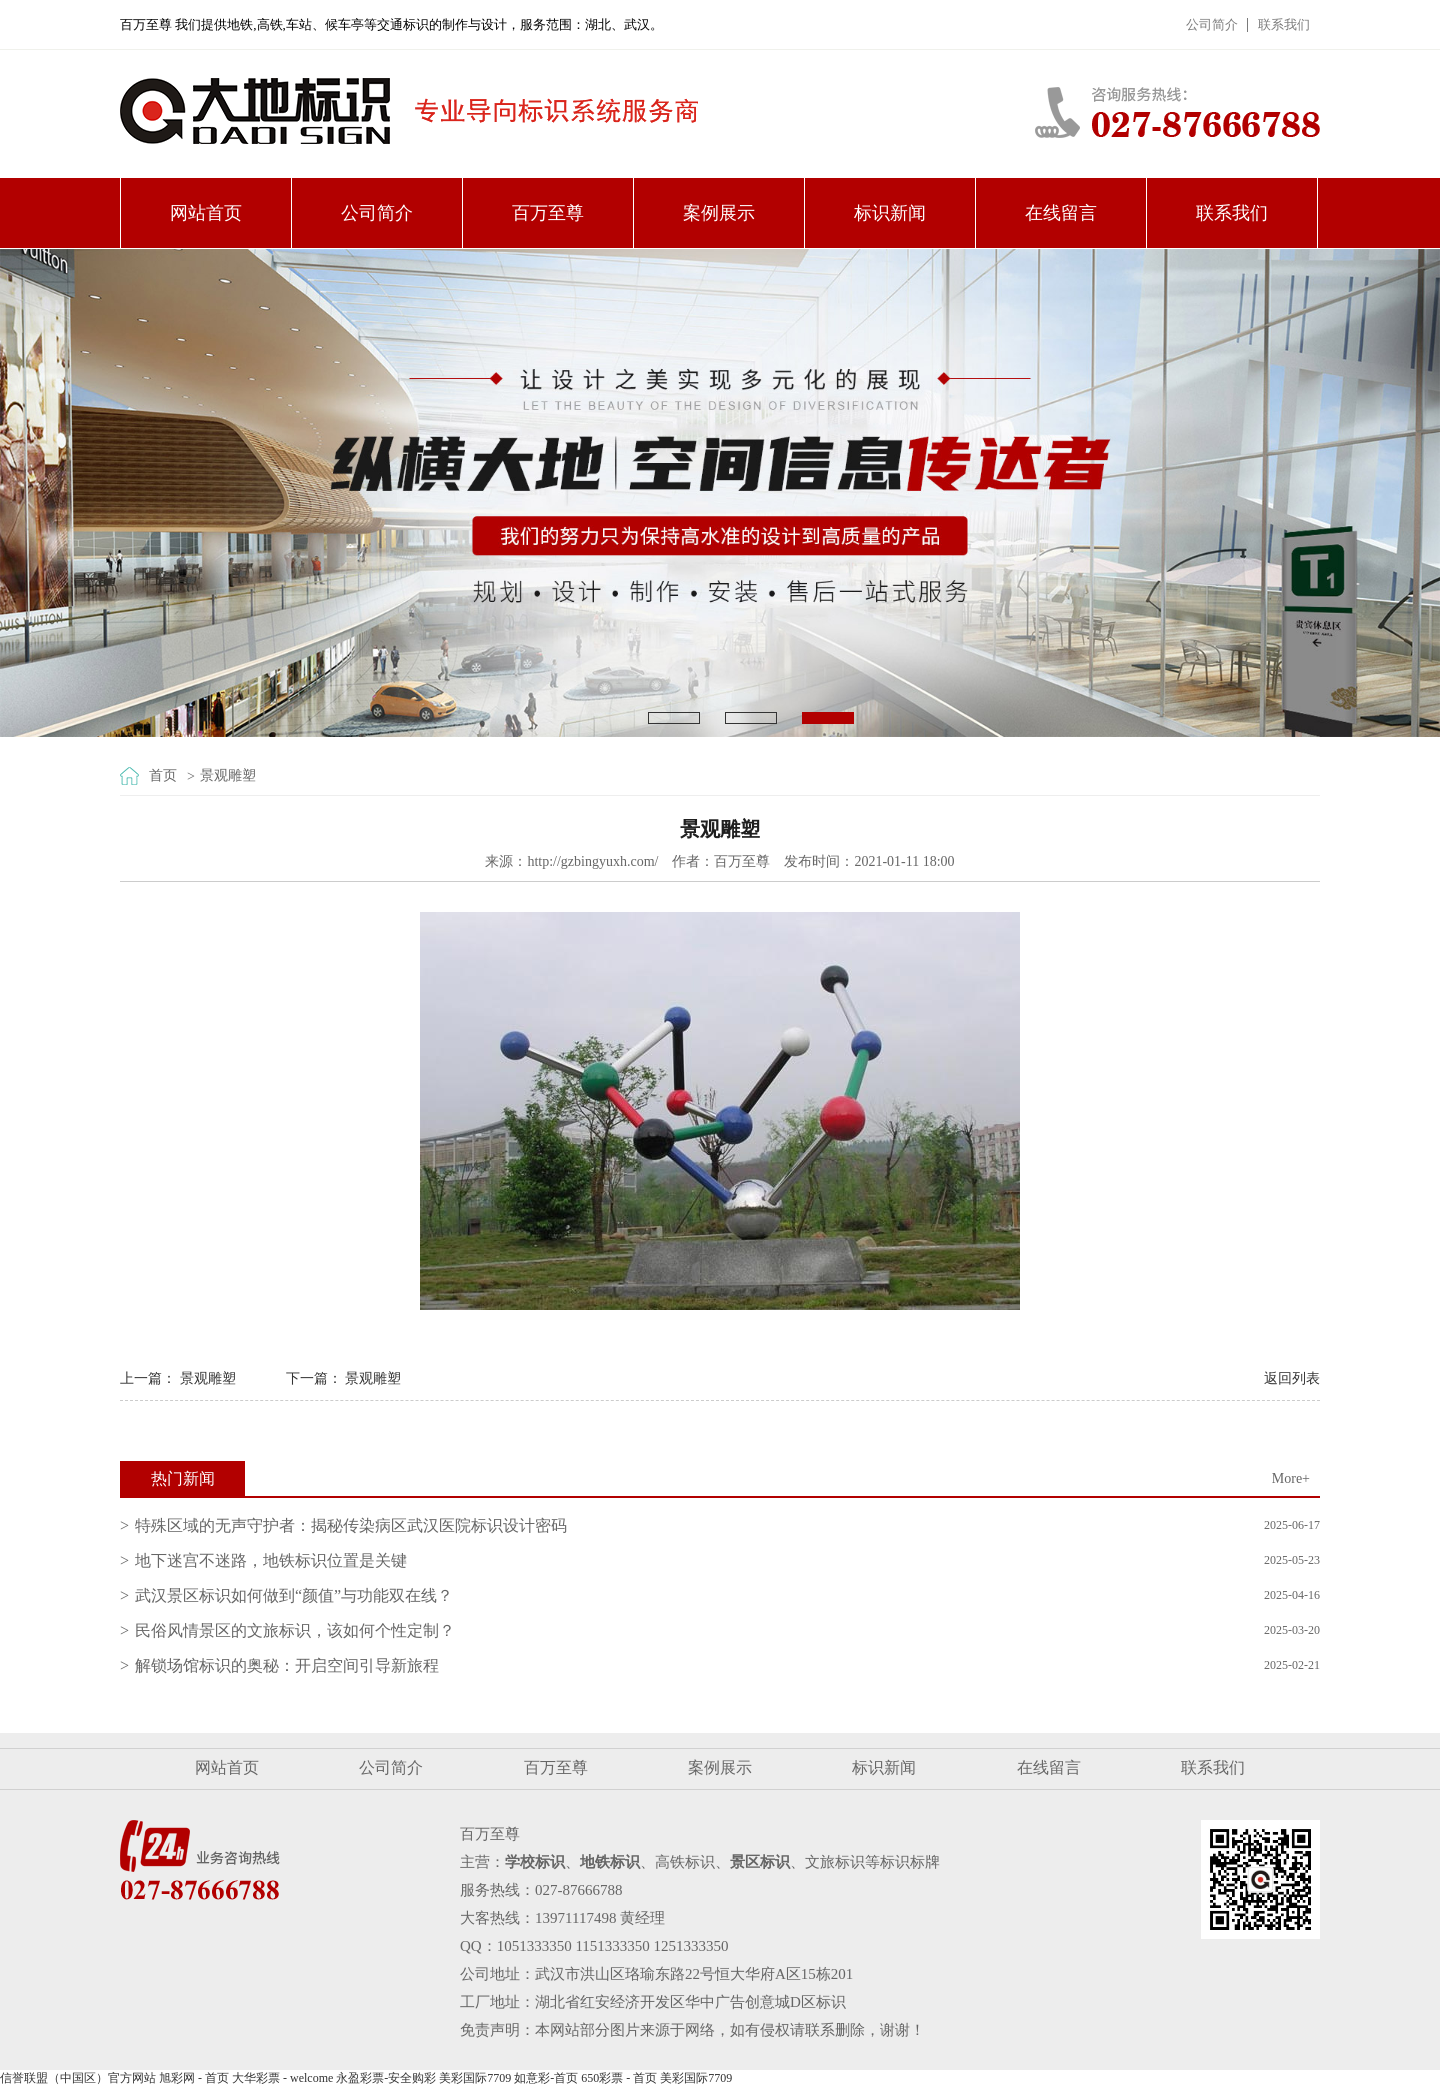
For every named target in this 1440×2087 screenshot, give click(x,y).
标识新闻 (890, 213)
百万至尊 (548, 213)
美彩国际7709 (475, 2078)
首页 (163, 775)
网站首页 (206, 213)
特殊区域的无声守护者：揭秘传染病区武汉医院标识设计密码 (351, 1525)
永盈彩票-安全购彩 (386, 2078)
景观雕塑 (228, 775)
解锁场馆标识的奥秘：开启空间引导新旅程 (287, 1665)
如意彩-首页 (546, 2078)
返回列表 (1292, 1378)
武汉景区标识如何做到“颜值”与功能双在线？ (294, 1595)
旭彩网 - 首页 (194, 2078)
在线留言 (1061, 213)
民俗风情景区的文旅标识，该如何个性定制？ (295, 1630)
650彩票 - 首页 (619, 2078)
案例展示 (719, 213)
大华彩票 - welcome (282, 2078)
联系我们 (1284, 24)
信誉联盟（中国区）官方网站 (78, 2078)
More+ (1291, 1478)
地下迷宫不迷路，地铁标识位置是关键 (271, 1560)
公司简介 (1212, 24)
